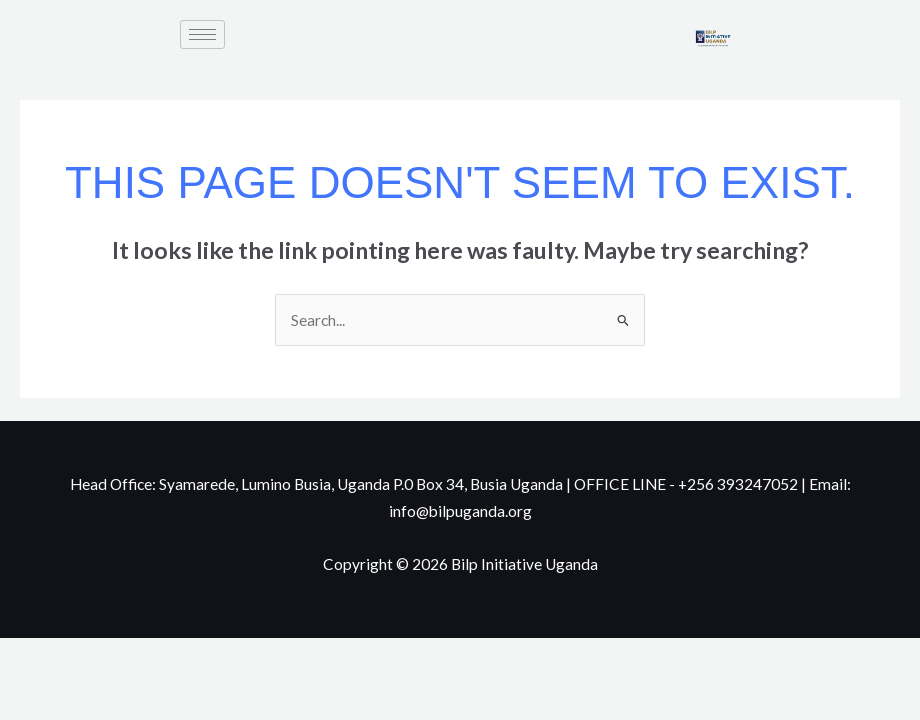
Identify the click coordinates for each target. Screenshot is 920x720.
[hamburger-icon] (202, 34)
